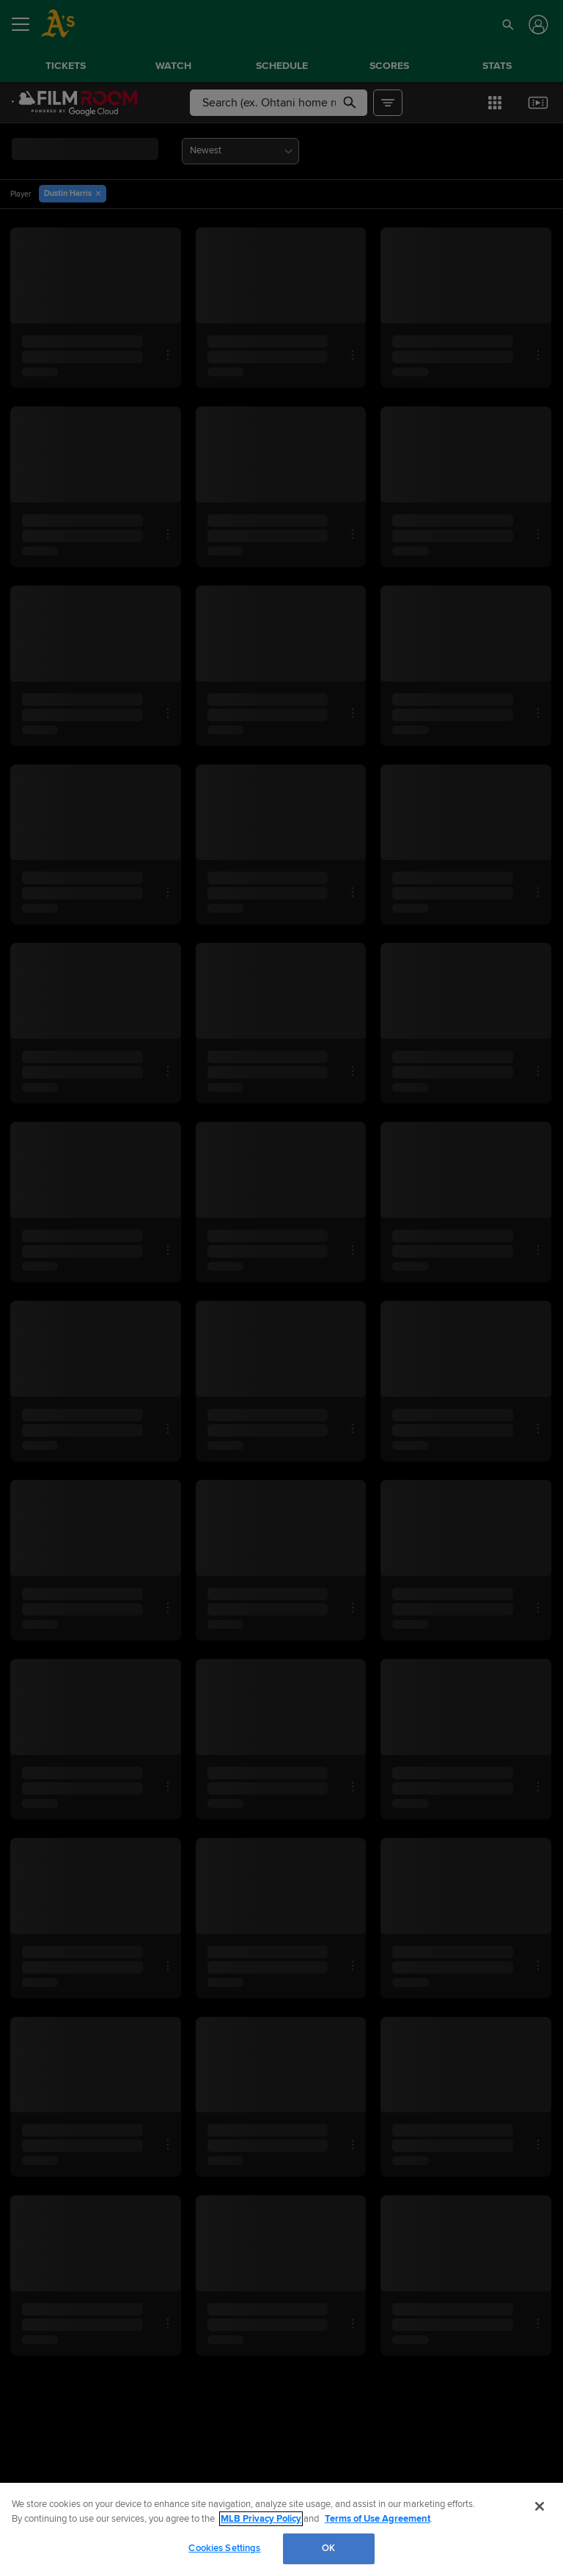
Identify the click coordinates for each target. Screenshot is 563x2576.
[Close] (539, 2506)
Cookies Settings (224, 2548)
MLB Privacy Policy (261, 2519)
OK (328, 2548)
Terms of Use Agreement (377, 2519)
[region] (281, 2529)
